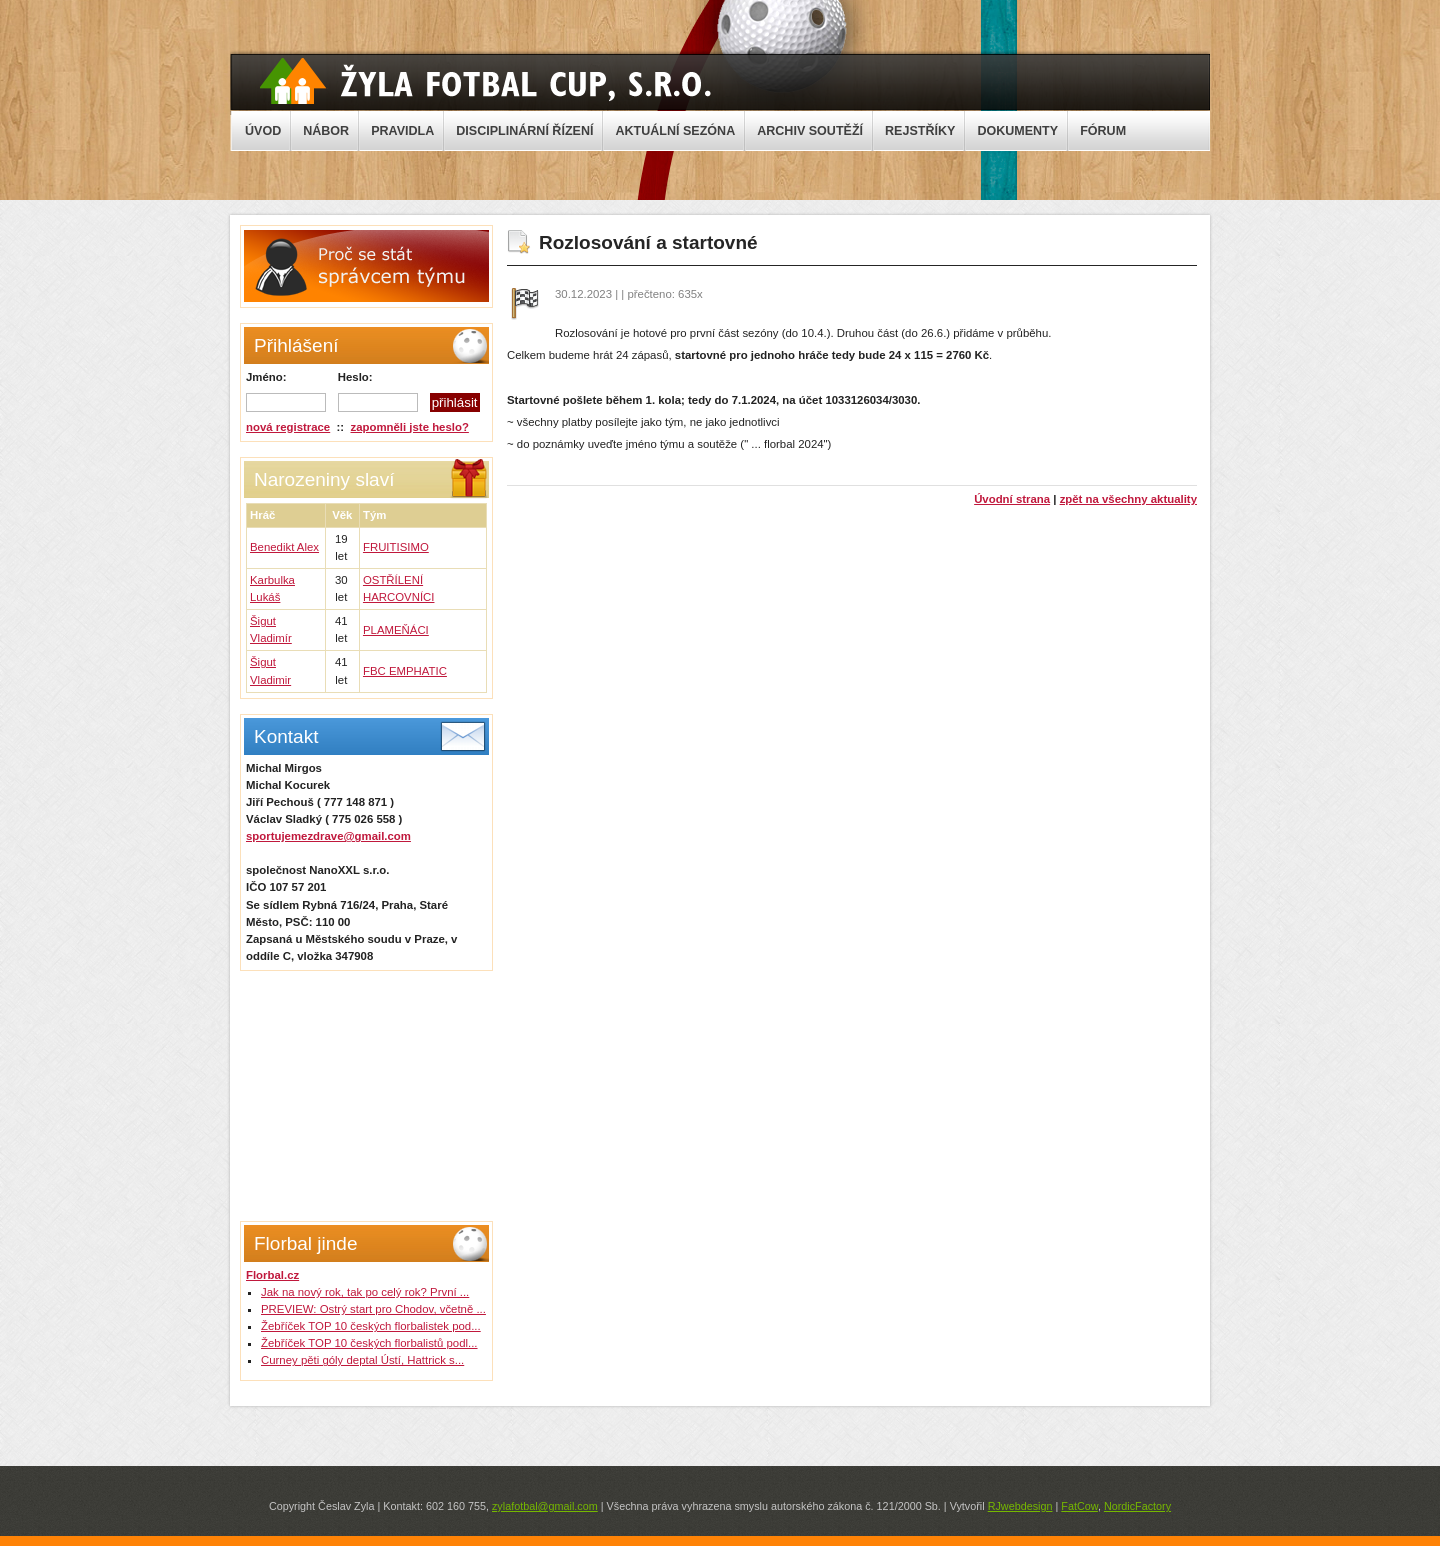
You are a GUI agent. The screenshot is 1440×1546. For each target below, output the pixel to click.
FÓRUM (1103, 131)
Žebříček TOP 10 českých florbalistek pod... (371, 1326)
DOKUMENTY (1017, 131)
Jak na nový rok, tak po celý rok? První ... (365, 1292)
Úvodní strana (1012, 499)
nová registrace (288, 427)
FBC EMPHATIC (405, 671)
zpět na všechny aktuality (1128, 499)
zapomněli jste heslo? (410, 427)
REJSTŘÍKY (920, 131)
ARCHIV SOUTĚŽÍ (810, 131)
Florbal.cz (272, 1275)
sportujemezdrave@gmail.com (328, 836)
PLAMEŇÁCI (396, 630)
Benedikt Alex (284, 547)
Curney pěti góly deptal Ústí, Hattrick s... (362, 1360)
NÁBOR (326, 131)
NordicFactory (1137, 1506)
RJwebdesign (1020, 1506)
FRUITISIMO (396, 547)
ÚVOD (263, 131)
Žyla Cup (485, 81)
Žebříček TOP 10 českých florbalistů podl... (369, 1343)
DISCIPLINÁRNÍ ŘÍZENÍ (524, 131)
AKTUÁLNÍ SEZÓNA (675, 131)
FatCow (1079, 1506)
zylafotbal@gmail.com (545, 1506)
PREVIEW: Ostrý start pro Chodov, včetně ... (373, 1309)
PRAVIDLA (402, 131)
